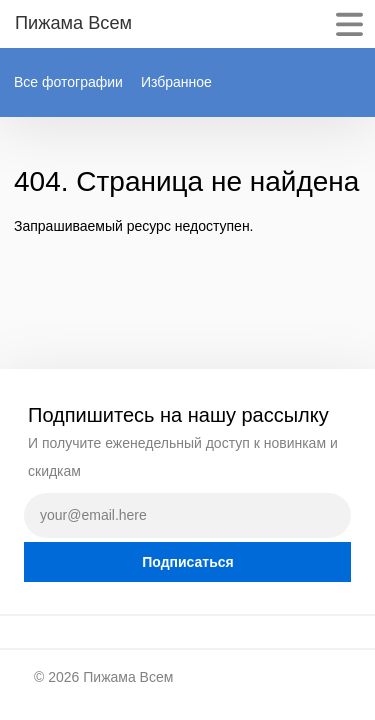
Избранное (176, 82)
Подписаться (188, 562)
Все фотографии (68, 82)
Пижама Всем (128, 677)
